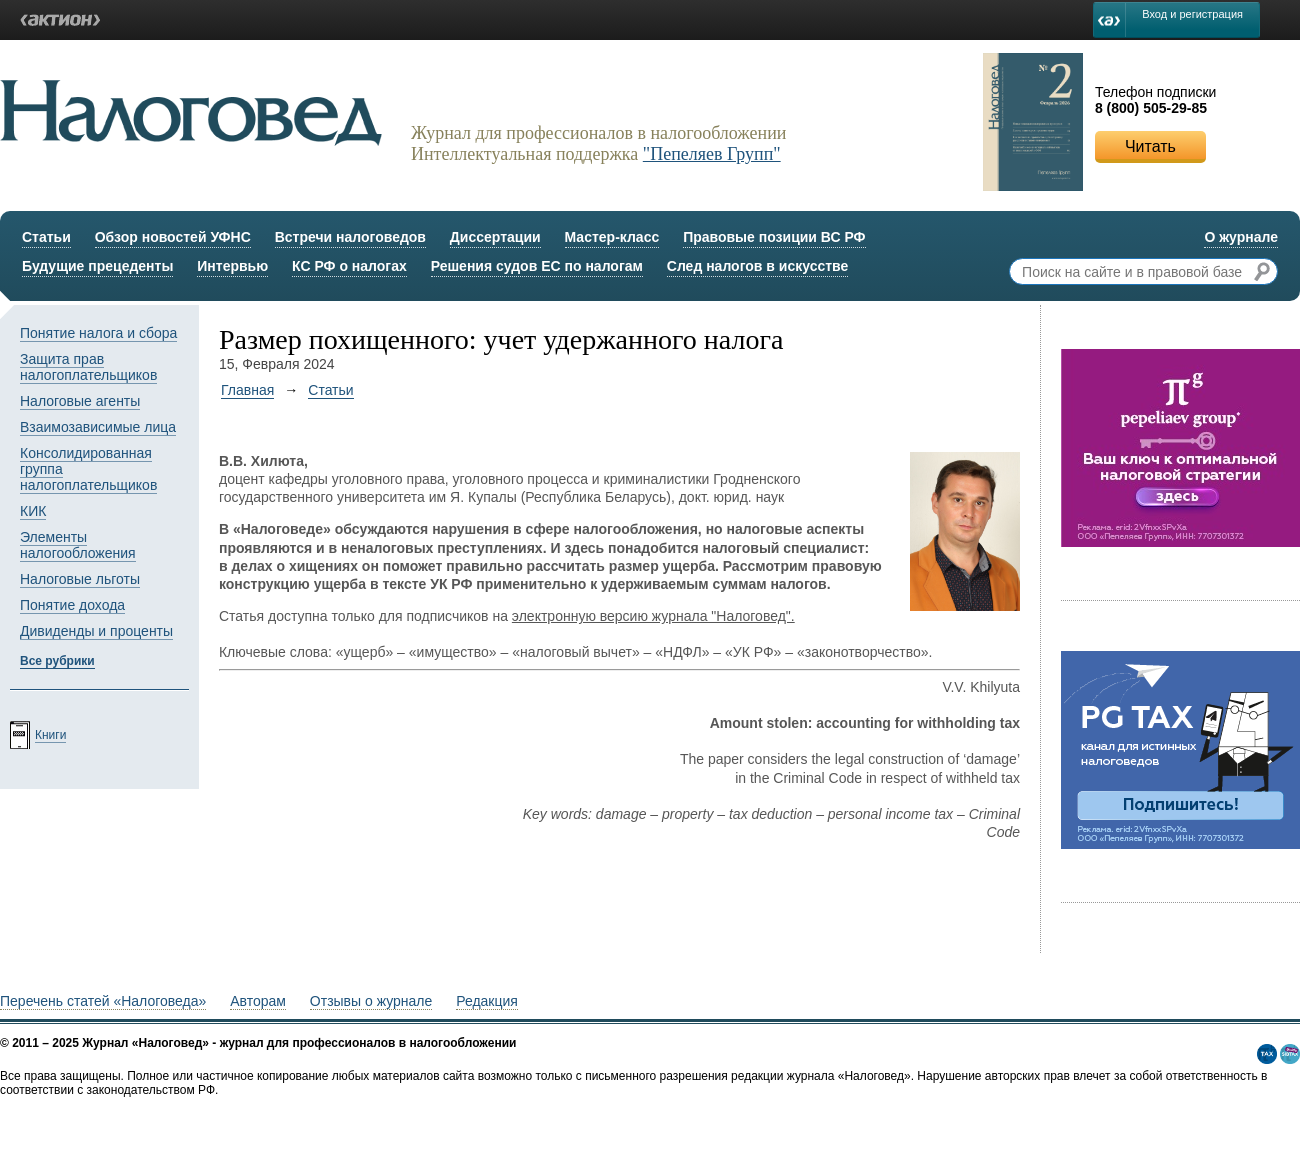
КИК (33, 511)
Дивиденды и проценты (96, 631)
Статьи (46, 237)
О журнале (1241, 237)
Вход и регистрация (1192, 14)
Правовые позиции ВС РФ (774, 237)
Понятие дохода (72, 605)
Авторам (258, 1001)
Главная (247, 390)
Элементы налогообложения (78, 545)
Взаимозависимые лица (98, 427)
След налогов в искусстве (758, 266)
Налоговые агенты (80, 401)
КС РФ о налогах (349, 266)
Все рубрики (57, 661)
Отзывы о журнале (371, 1001)
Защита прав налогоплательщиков (88, 367)
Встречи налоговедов (350, 237)
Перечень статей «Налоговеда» (103, 1001)
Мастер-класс (612, 237)
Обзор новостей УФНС (173, 237)
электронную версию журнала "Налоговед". (653, 616)
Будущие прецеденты (97, 266)
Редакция (487, 1001)
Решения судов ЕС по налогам (537, 266)
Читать (1150, 146)
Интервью (232, 266)
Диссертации (495, 237)
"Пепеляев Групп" (712, 154)
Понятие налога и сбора (98, 333)
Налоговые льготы (80, 579)
